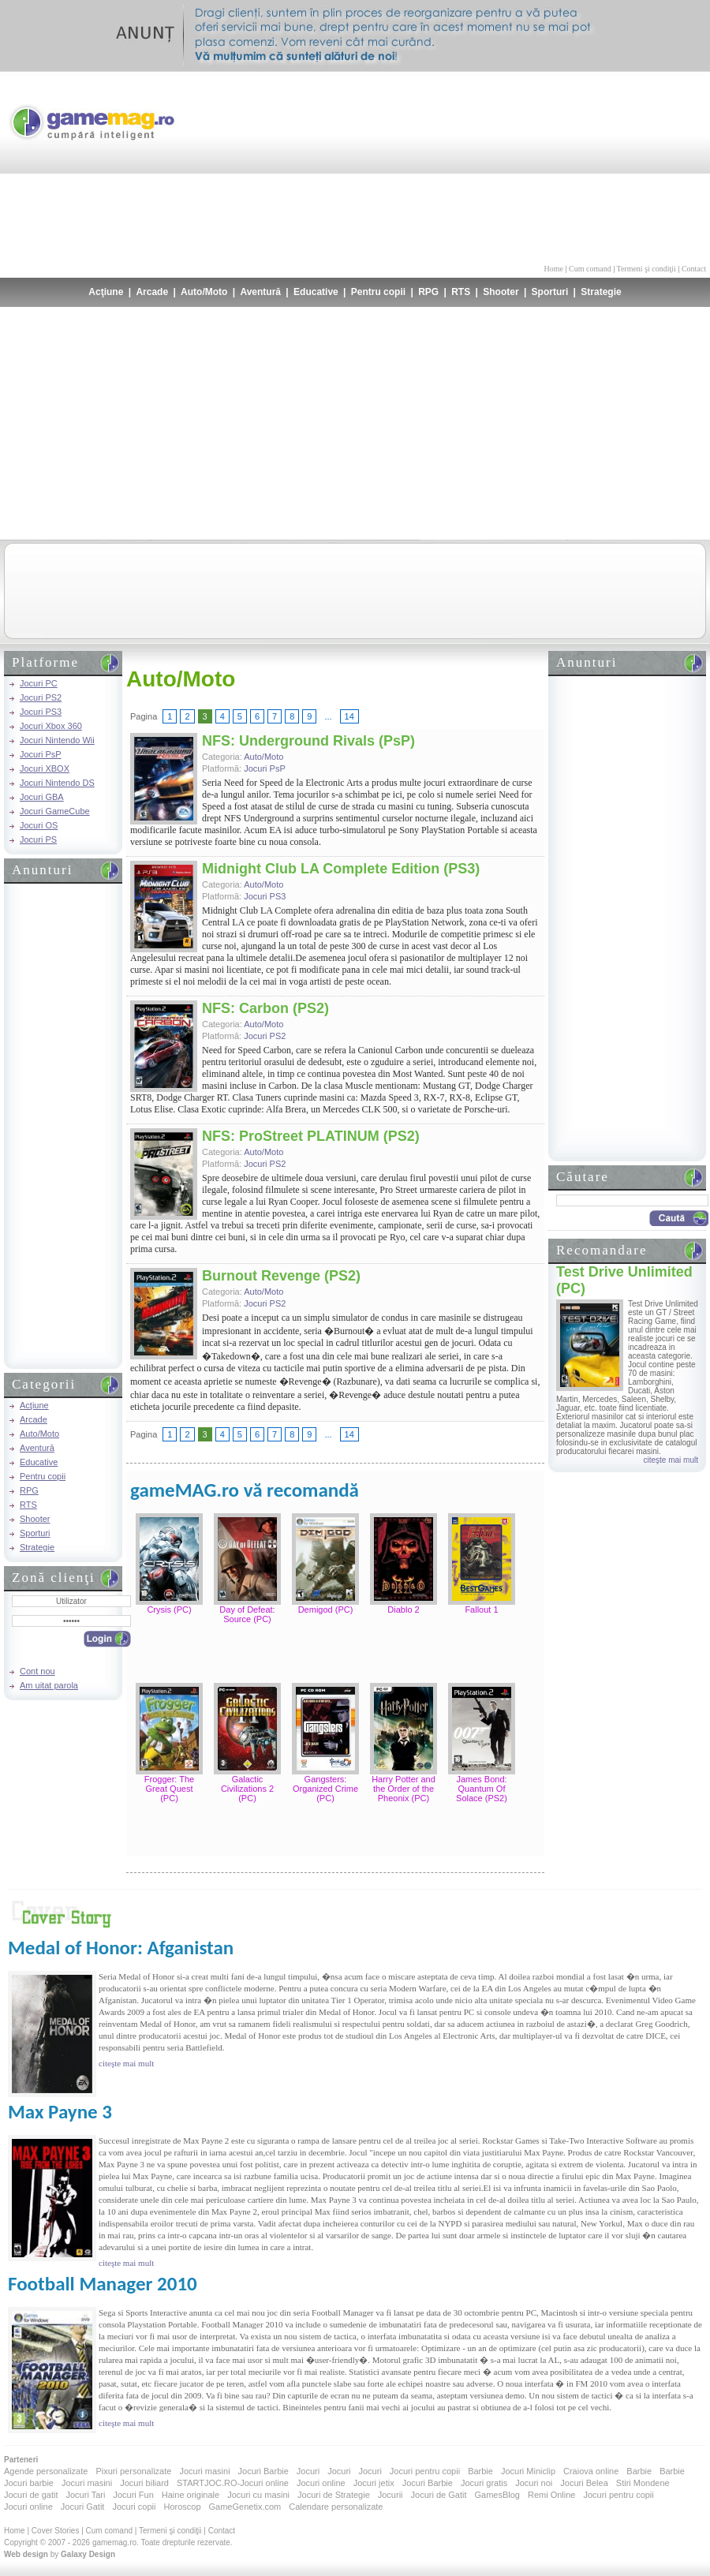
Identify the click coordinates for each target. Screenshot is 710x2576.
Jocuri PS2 (41, 697)
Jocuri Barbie (263, 2471)
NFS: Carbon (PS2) (265, 1008)
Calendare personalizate (336, 2506)
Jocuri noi (533, 2483)
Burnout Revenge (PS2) (281, 1276)
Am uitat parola (49, 1685)
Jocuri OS (39, 825)
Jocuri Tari (85, 2494)
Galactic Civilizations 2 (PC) (247, 1788)
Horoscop (181, 2506)
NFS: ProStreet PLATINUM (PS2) (311, 1136)
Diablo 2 (403, 1609)
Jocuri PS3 (41, 711)
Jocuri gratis (484, 2483)
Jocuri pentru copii (425, 2471)
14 (349, 716)
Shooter (500, 291)
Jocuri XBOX (44, 768)
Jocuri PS (38, 839)
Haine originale (190, 2494)
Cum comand (590, 268)
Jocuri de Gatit (439, 2494)
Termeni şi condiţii (645, 268)
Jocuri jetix (373, 2483)
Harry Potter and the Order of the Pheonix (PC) (403, 1788)
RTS (460, 291)
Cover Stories (56, 2530)
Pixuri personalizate (133, 2471)
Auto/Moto (204, 291)
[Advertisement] (614, 166)
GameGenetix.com (245, 2506)
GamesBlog (496, 2494)
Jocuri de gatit (31, 2494)
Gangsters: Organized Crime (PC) (325, 1788)
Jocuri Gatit (83, 2506)
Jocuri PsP (41, 754)
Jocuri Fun (133, 2494)
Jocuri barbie (29, 2483)
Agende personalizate (46, 2471)
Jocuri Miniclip (528, 2471)
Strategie (601, 291)
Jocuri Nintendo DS (57, 782)
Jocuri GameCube (55, 811)
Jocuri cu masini (258, 2494)
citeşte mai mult (671, 1460)
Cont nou (37, 1671)
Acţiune (105, 291)
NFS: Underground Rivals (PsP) (308, 741)
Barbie (480, 2471)
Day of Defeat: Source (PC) (247, 1614)
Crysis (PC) (169, 1609)
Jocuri (308, 2471)
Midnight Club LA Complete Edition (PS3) (341, 869)
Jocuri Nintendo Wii (57, 740)
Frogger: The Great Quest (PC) (169, 1788)
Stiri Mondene (643, 2483)
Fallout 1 (481, 1609)
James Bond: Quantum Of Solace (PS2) (481, 1788)
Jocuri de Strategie (333, 2494)
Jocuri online (321, 2483)
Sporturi (550, 291)
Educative (315, 291)
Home (553, 268)
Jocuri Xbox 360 (51, 726)
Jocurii (390, 2494)
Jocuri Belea (584, 2483)
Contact (694, 268)
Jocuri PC (39, 683)
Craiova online (590, 2471)
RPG (428, 291)
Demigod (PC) (325, 1609)
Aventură (260, 291)
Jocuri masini (204, 2471)
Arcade (152, 291)
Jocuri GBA (42, 797)
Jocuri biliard (144, 2483)
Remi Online (552, 2494)
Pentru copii (378, 291)
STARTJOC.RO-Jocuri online (233, 2483)
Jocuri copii (133, 2506)
